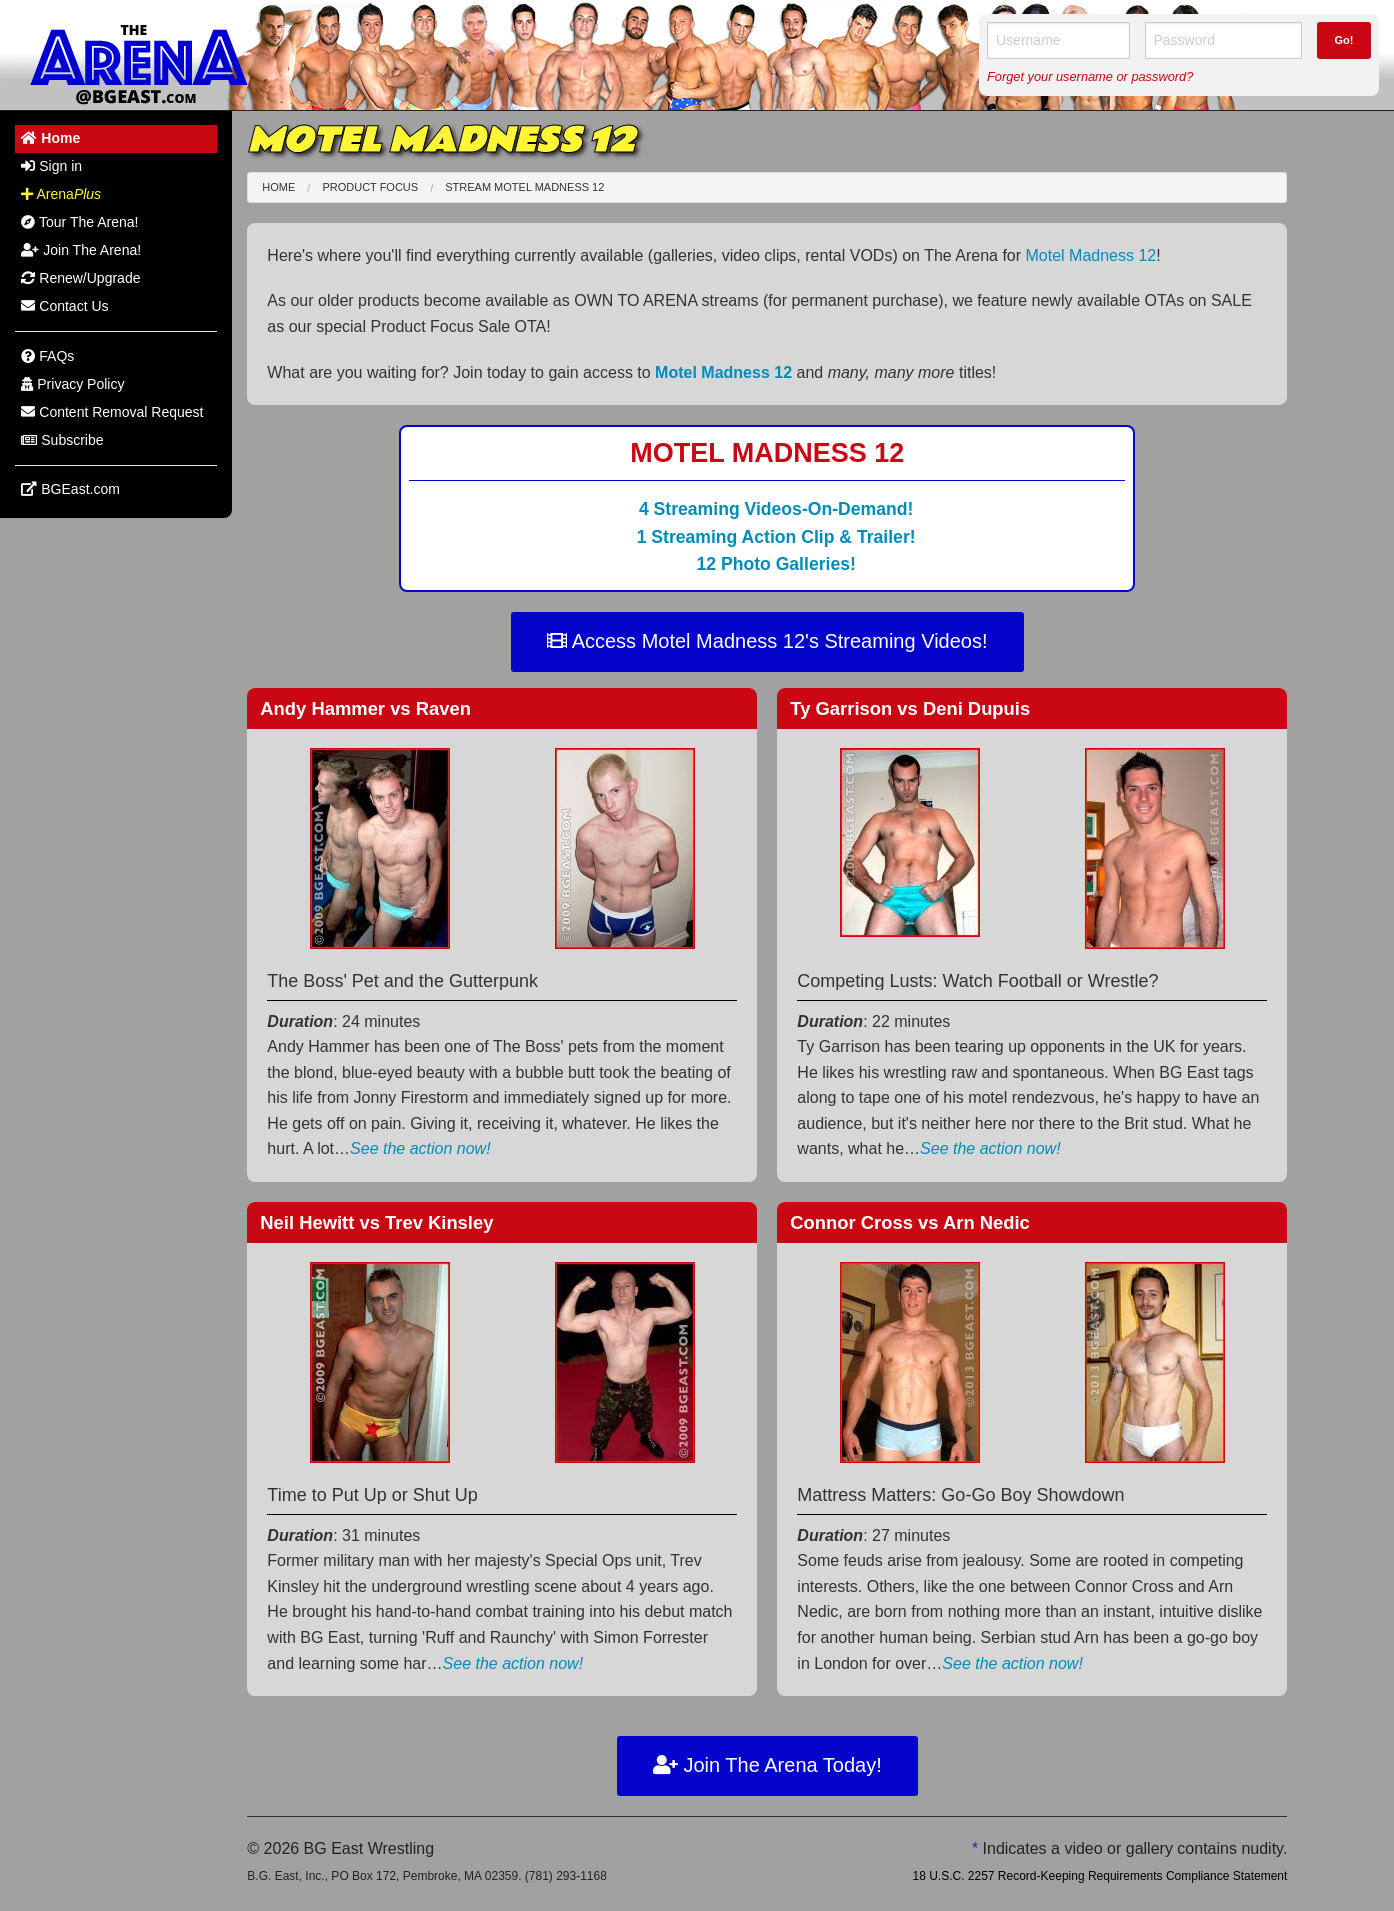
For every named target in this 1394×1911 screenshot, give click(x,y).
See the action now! (420, 1148)
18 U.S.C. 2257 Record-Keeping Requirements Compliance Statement (1099, 1876)
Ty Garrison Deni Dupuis (910, 708)
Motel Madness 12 (1091, 255)
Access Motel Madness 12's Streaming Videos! (767, 641)
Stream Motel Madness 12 (524, 187)
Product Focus (370, 187)
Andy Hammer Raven (365, 708)
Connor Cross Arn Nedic (910, 1222)
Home (278, 187)
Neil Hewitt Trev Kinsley (376, 1222)
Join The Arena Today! (767, 1765)
